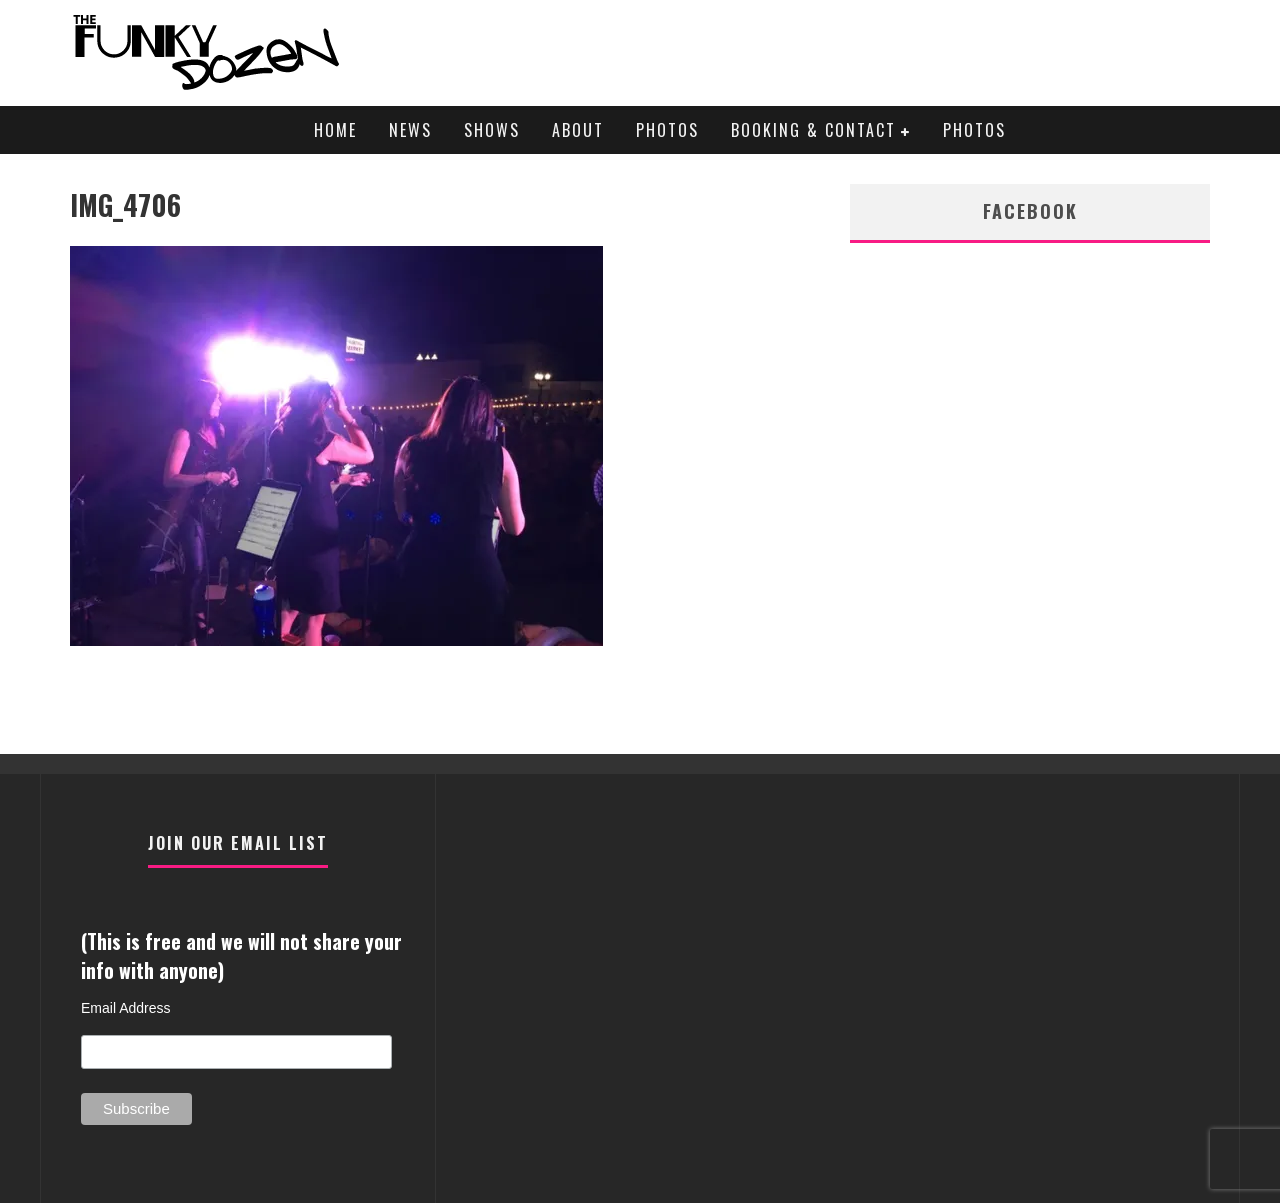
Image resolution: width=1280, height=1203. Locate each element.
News (410, 130)
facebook (1030, 211)
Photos (667, 130)
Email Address (125, 1008)
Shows (492, 130)
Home (335, 130)
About (578, 130)
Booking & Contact (813, 130)
